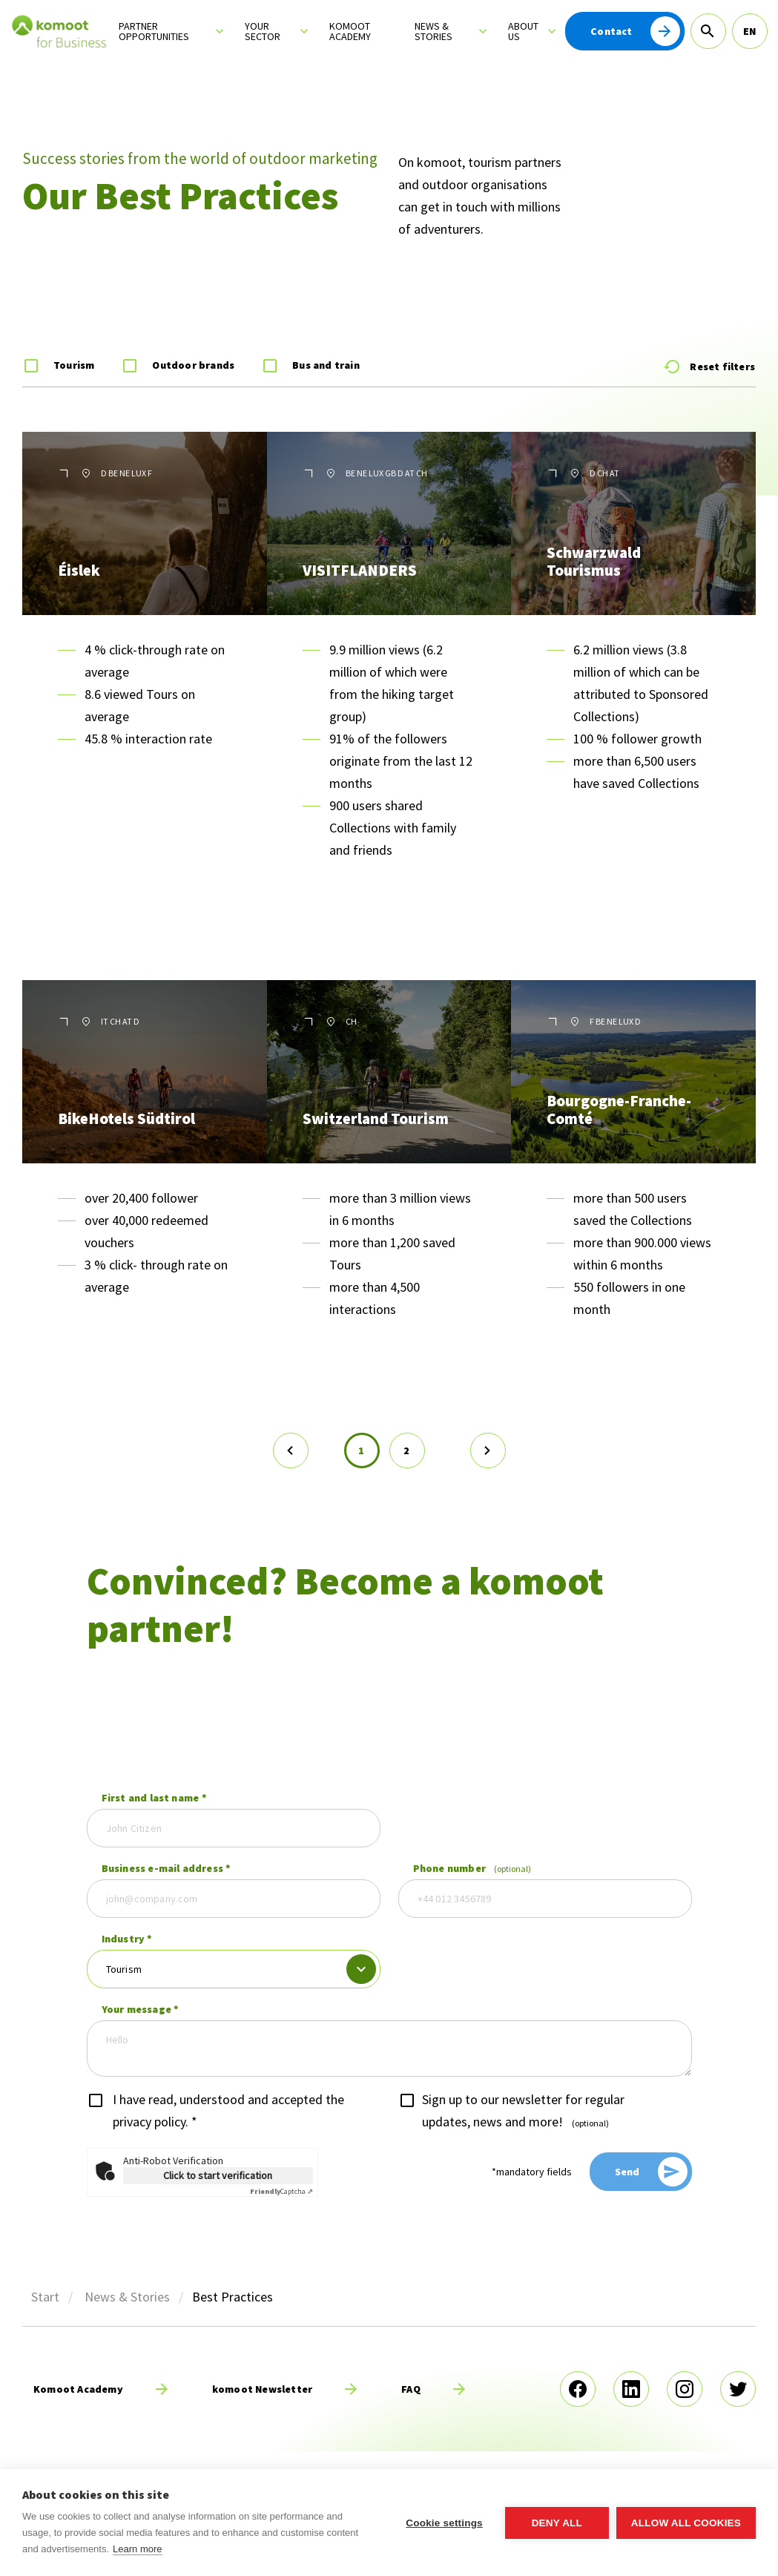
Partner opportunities (154, 31)
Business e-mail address (166, 1868)
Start (45, 2296)
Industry (127, 1938)
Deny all (557, 2523)
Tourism (73, 365)
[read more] (105, 2389)
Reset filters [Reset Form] (709, 366)
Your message (140, 2009)
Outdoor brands (193, 365)
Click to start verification (217, 2175)
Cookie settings (444, 2523)
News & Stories (433, 31)
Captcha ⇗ (281, 2191)
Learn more (137, 2548)
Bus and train (326, 365)
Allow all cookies (686, 2523)
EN (749, 31)
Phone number (472, 1868)
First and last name (154, 1797)
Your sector (262, 31)
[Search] (708, 31)
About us (523, 31)
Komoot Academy (350, 31)
